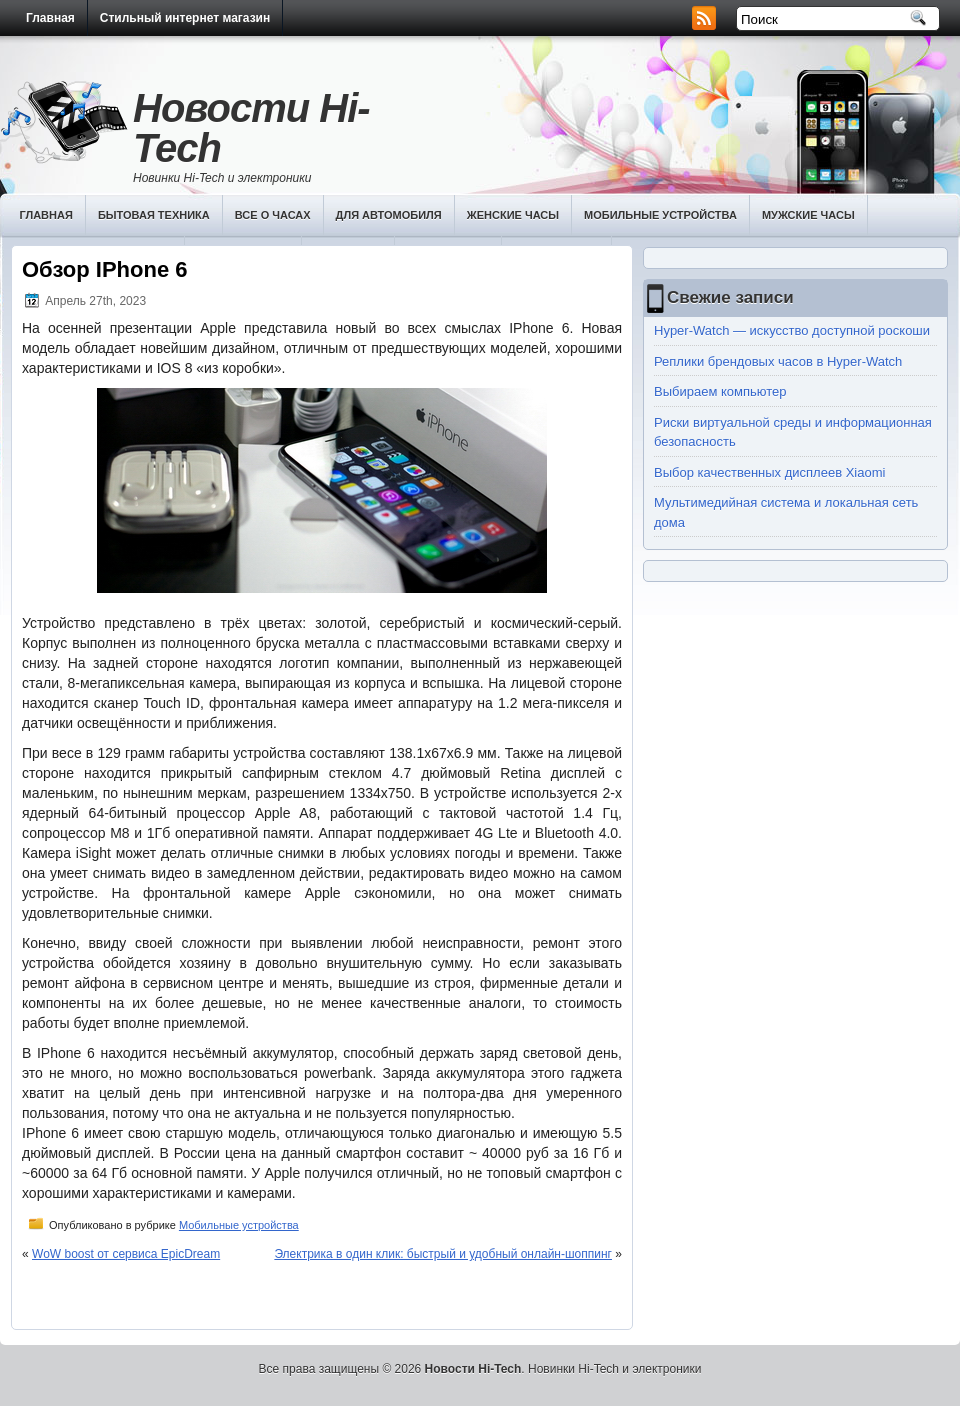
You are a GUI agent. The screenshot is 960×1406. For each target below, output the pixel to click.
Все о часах (273, 215)
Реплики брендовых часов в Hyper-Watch (778, 361)
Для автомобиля (389, 215)
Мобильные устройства (660, 215)
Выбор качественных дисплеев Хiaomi (769, 472)
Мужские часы (808, 215)
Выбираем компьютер (720, 391)
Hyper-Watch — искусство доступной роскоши (792, 330)
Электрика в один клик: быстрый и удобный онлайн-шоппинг (443, 1254)
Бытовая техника (154, 215)
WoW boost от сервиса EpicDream (126, 1254)
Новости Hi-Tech (251, 128)
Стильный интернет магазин (185, 18)
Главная (50, 18)
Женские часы (513, 215)
